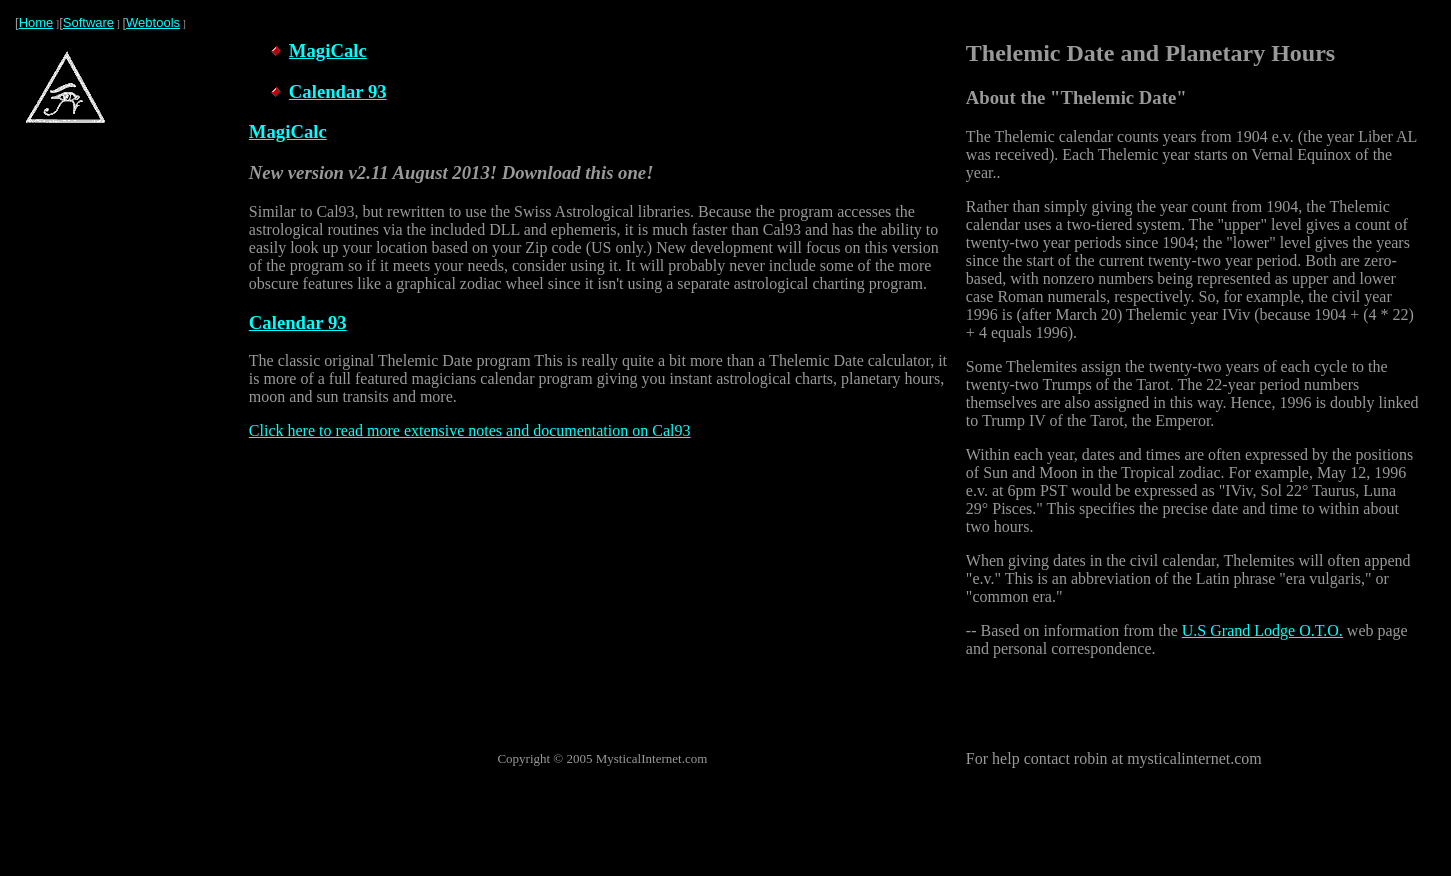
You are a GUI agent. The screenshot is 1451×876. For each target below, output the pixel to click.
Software (88, 22)
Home (36, 22)
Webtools (153, 22)
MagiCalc (328, 50)
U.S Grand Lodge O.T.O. (1262, 630)
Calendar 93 (338, 91)
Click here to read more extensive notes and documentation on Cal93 (470, 430)
